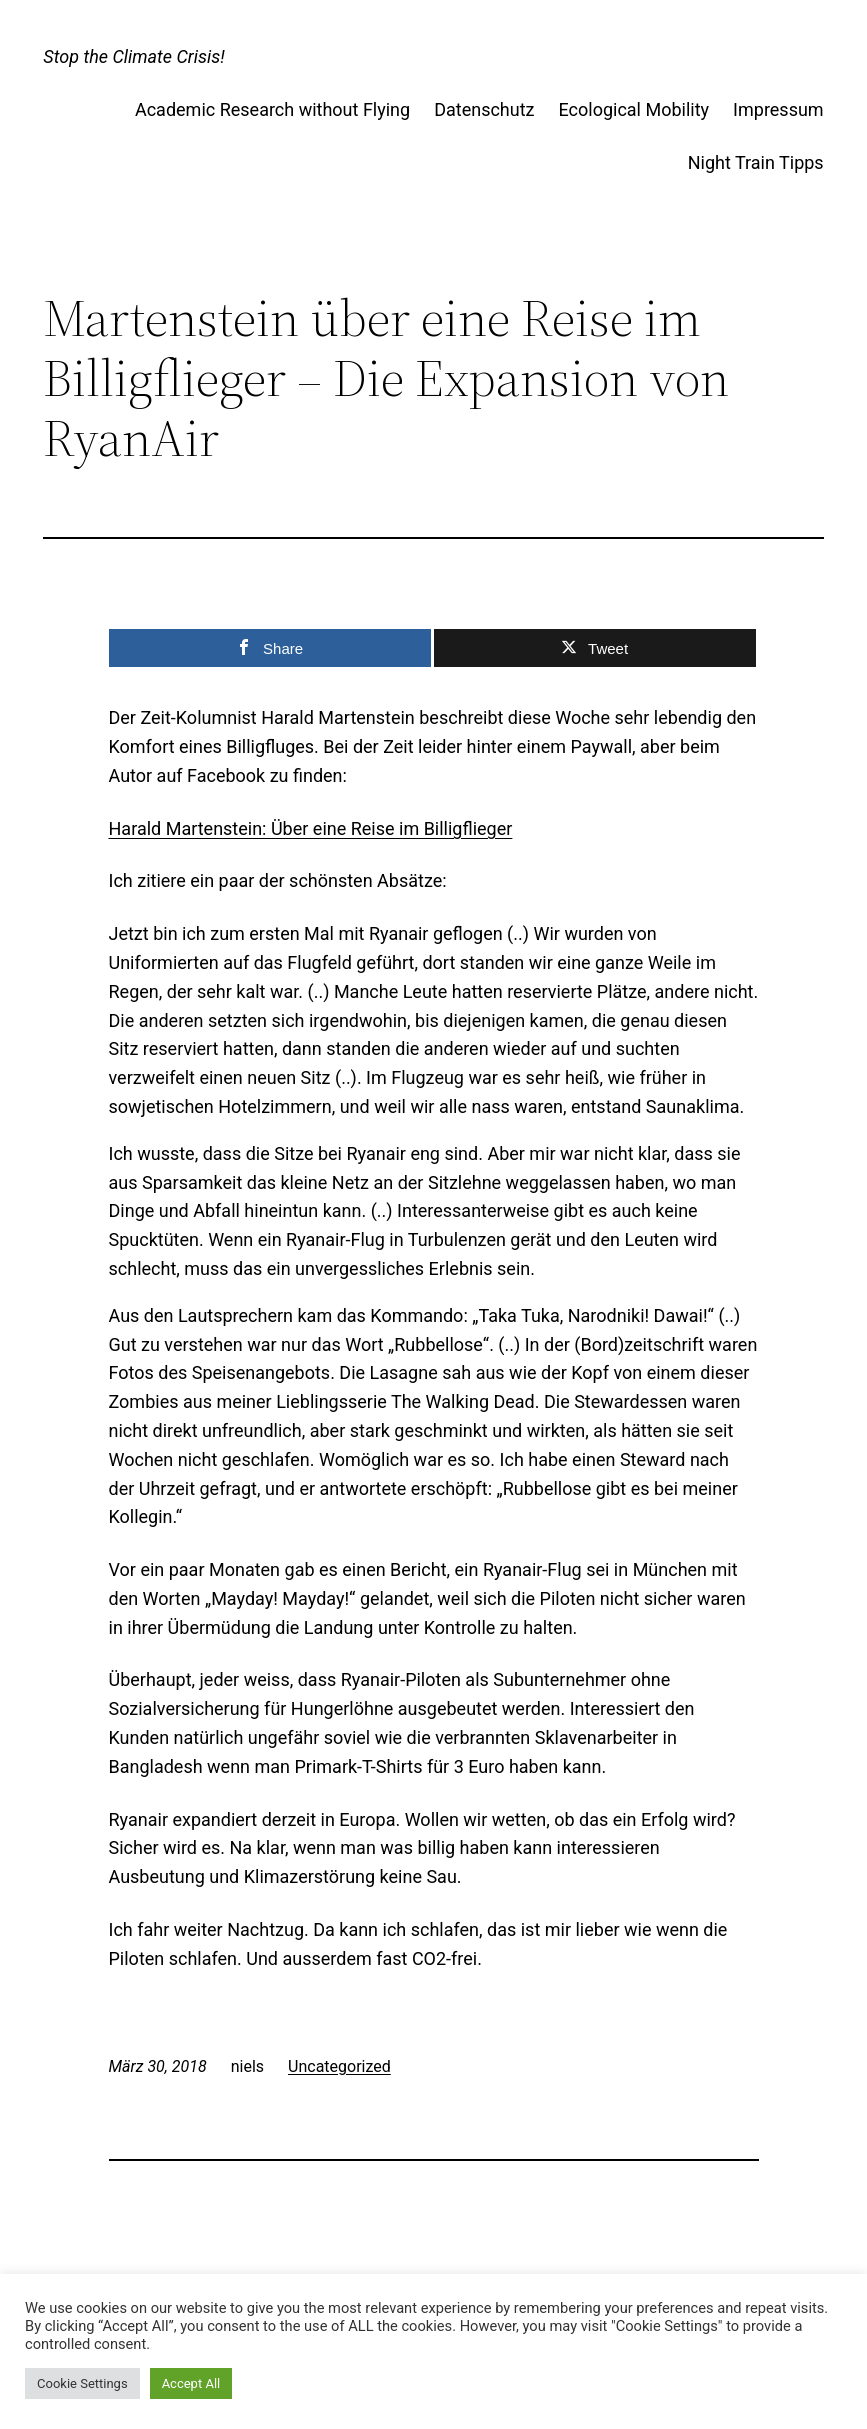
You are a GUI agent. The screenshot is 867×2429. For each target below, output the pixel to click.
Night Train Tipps (756, 162)
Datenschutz (484, 109)
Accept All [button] (191, 2383)
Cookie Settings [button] (82, 2383)
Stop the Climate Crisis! (133, 56)
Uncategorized (339, 2066)
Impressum (778, 109)
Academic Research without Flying (272, 109)
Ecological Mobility (634, 109)
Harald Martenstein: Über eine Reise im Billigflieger (311, 828)
